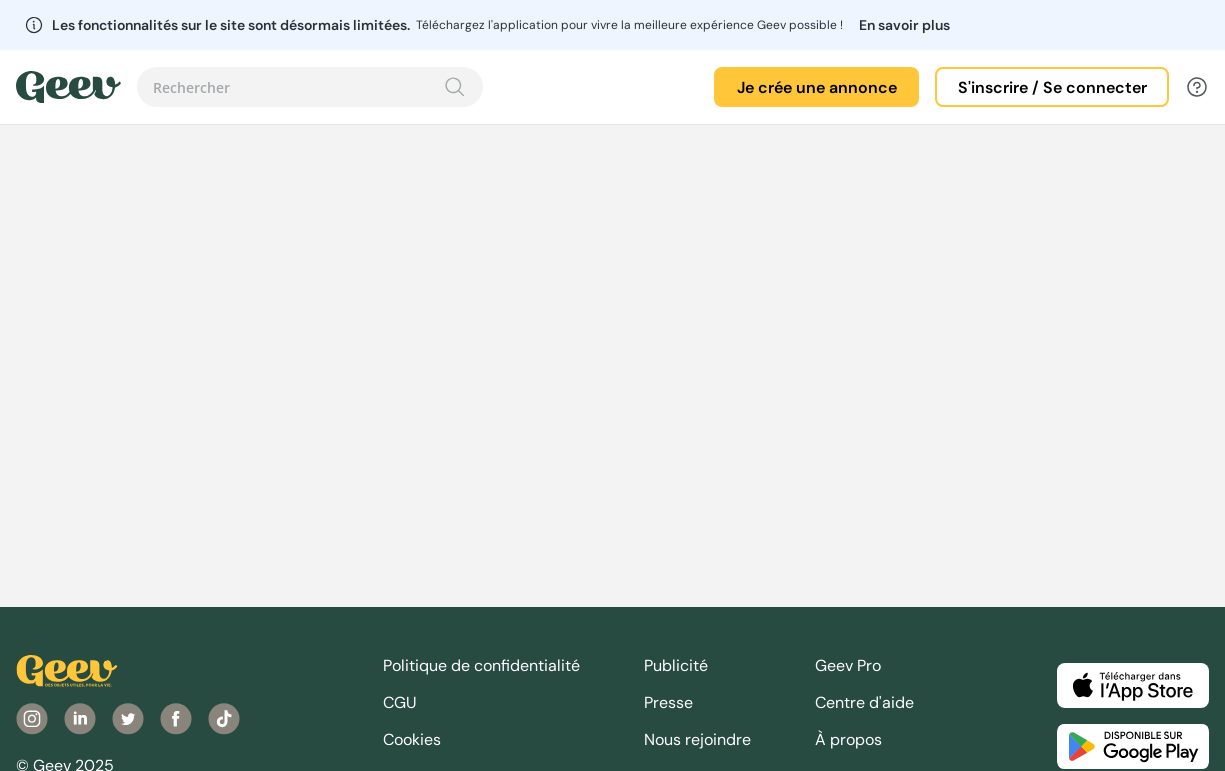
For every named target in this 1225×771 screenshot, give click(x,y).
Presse (668, 702)
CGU (400, 702)
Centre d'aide (864, 702)
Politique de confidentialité (481, 665)
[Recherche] (455, 87)
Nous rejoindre (697, 739)
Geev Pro (848, 665)
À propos (848, 739)
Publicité (676, 665)
